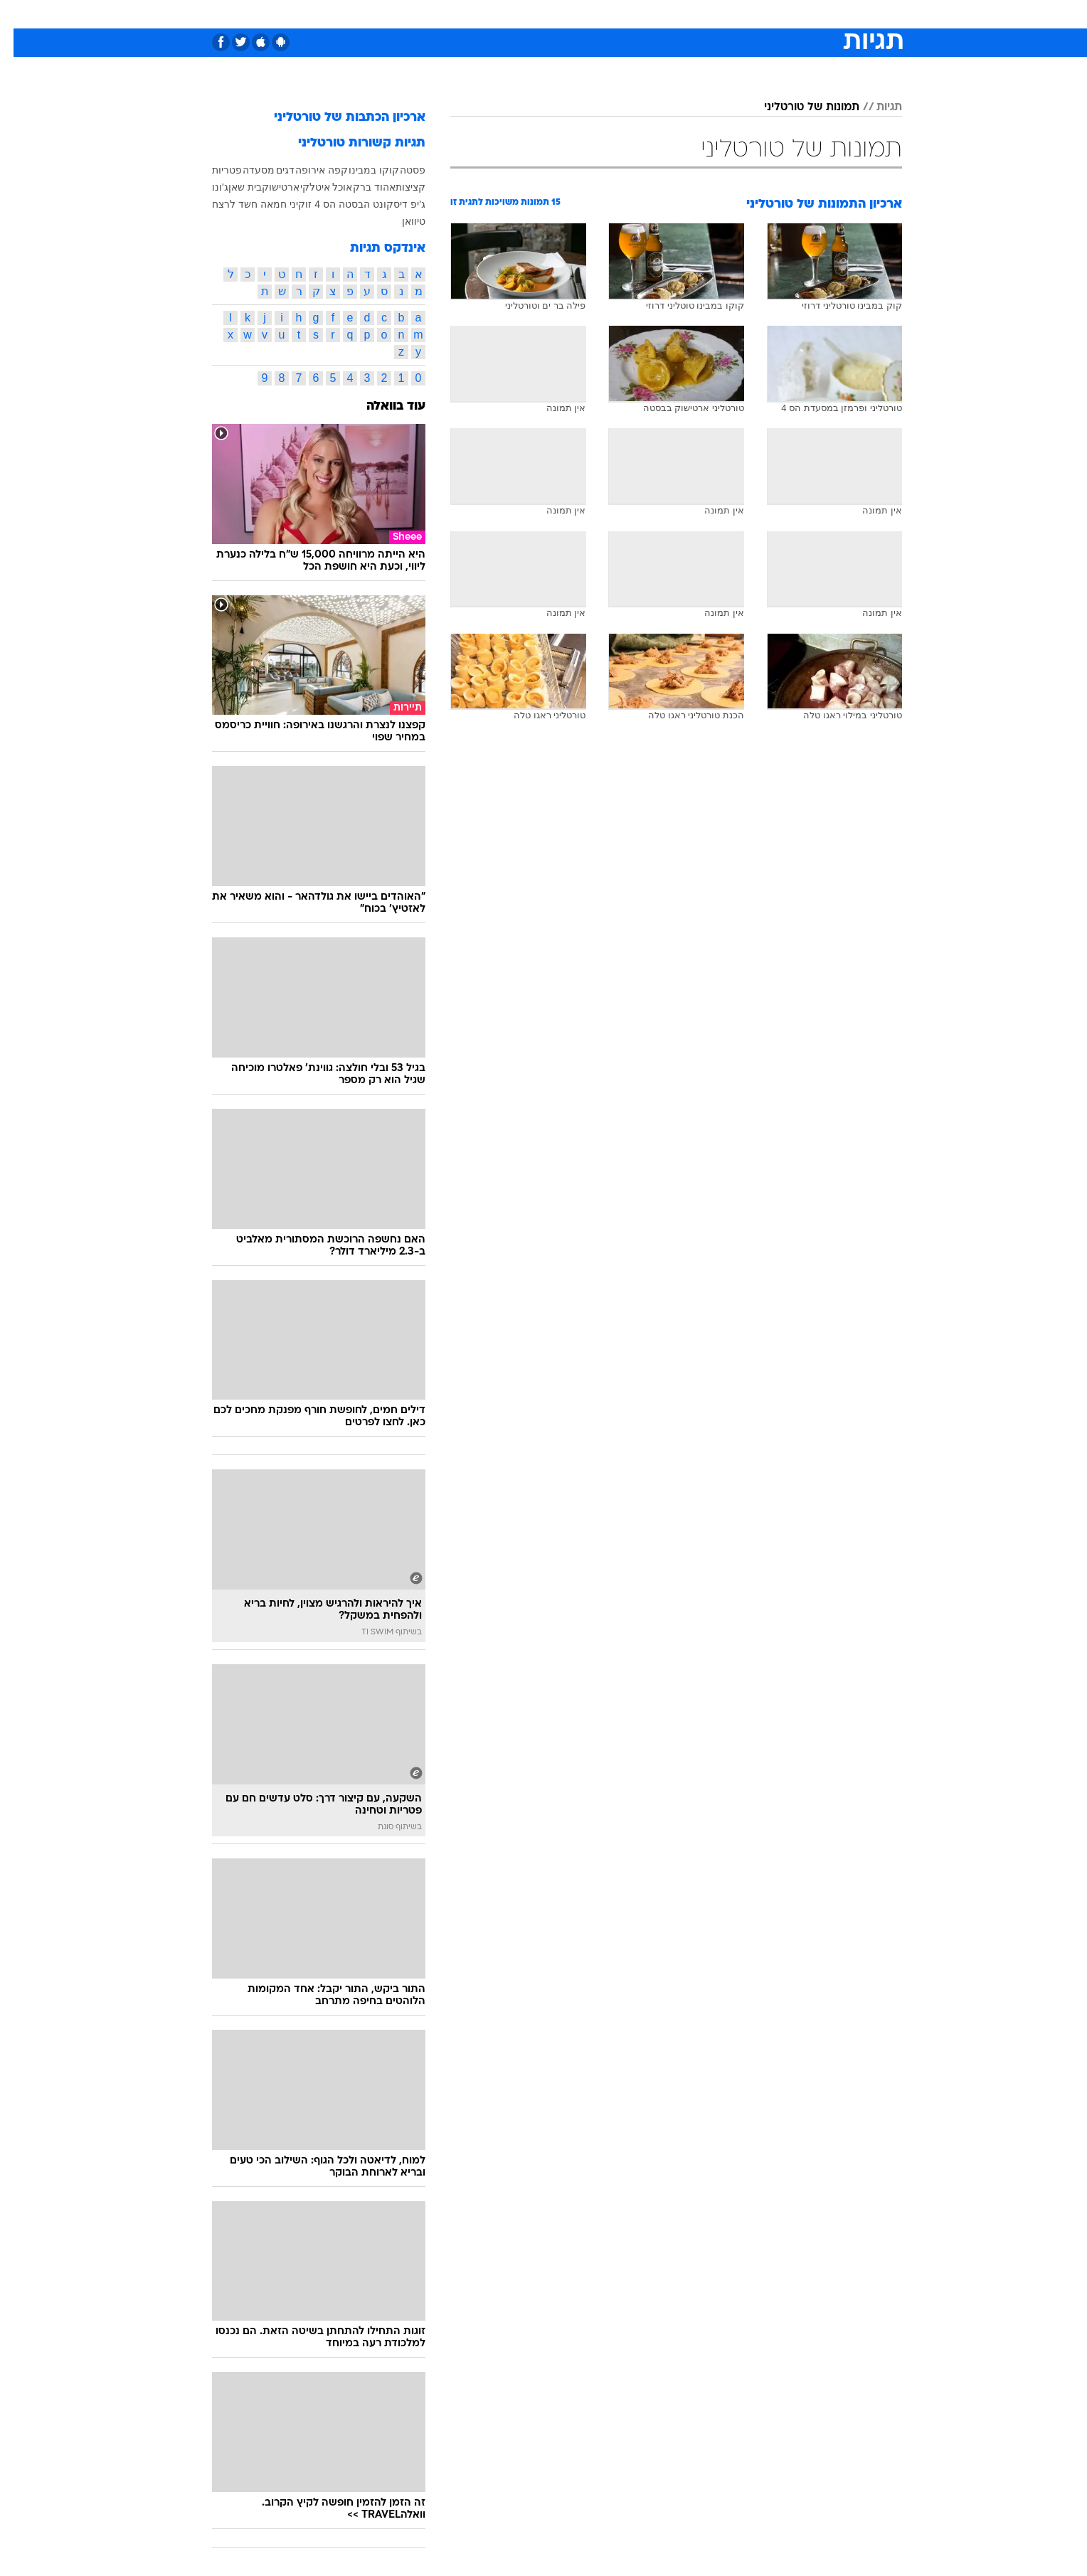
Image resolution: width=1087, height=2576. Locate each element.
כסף (616, 14)
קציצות (397, 187)
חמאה (260, 204)
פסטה (399, 170)
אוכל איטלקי (313, 187)
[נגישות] (19, 14)
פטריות (213, 170)
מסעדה (245, 170)
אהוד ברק (360, 187)
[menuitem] (787, 14)
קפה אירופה (308, 170)
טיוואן (400, 221)
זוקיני (287, 204)
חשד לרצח (221, 204)
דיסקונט (376, 204)
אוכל (579, 14)
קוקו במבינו (360, 170)
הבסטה (340, 204)
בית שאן (231, 187)
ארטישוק (267, 187)
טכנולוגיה (433, 14)
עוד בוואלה (382, 406)
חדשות (795, 14)
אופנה (381, 14)
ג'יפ (404, 204)
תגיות (876, 107)
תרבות (701, 14)
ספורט (747, 14)
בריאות (535, 14)
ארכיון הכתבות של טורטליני (336, 118)
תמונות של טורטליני (798, 107)
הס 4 (311, 204)
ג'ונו (206, 187)
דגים (272, 170)
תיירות (487, 14)
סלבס (656, 14)
